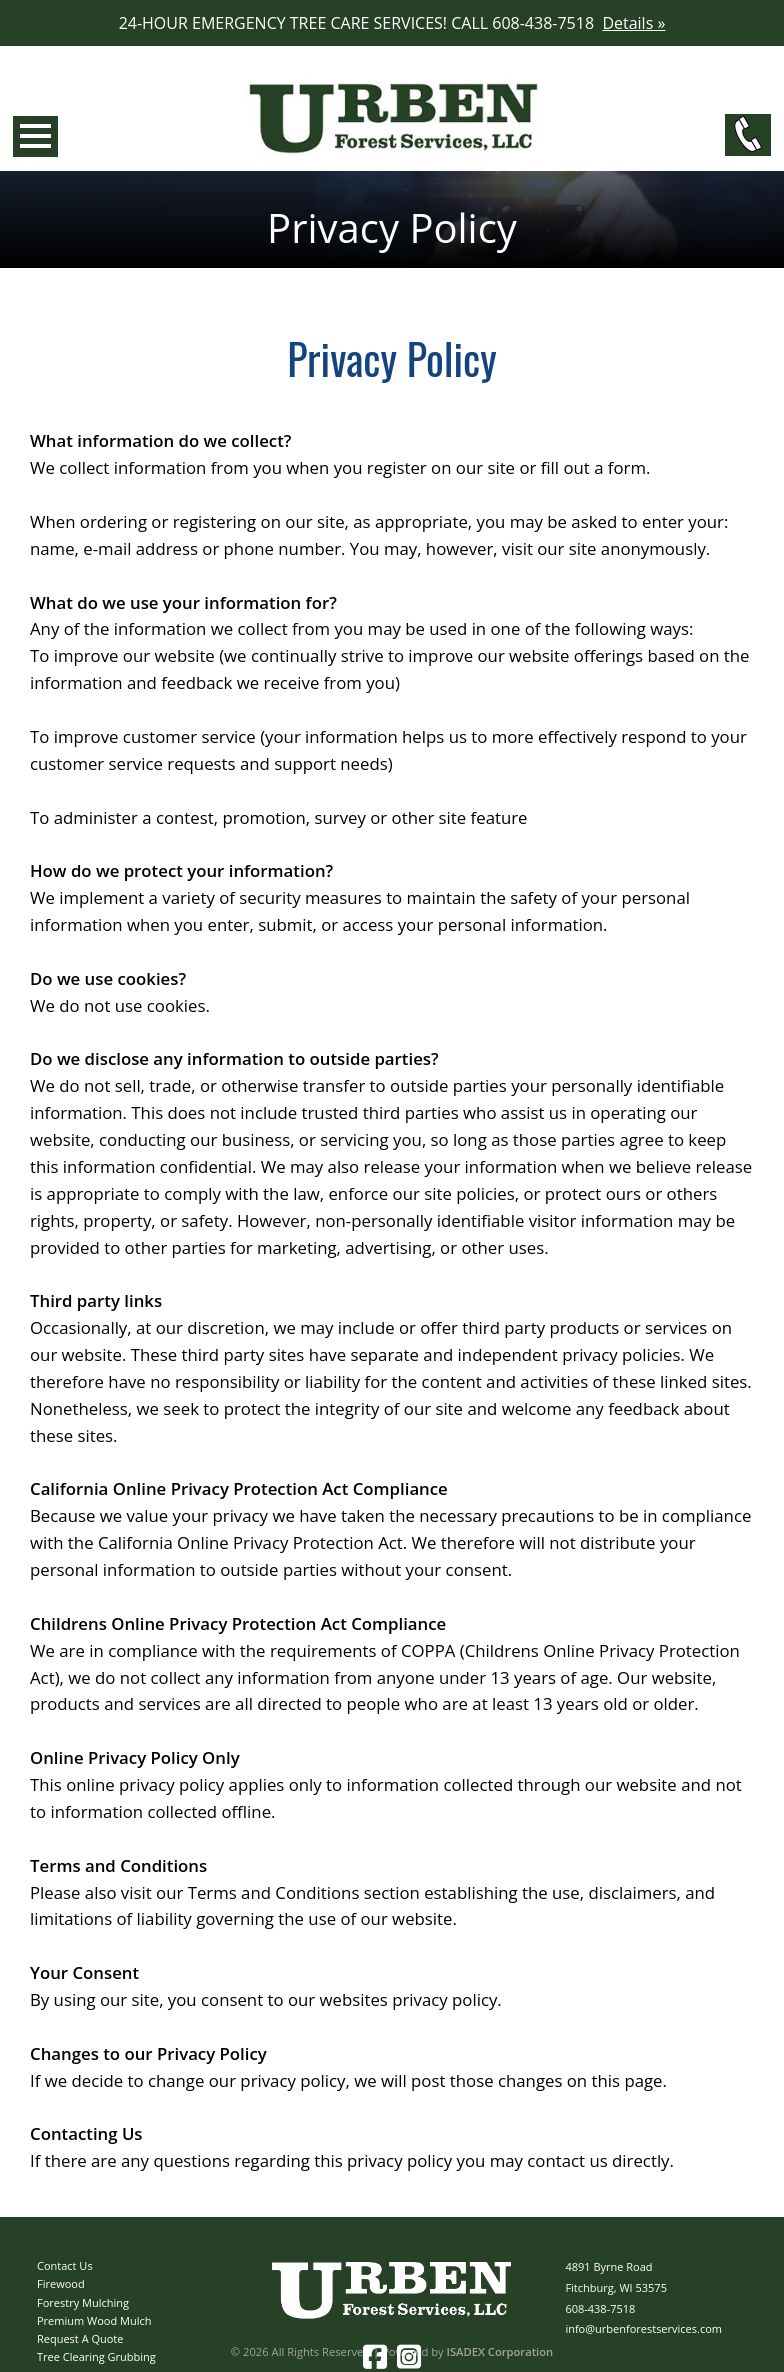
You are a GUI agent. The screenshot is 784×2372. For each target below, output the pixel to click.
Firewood (61, 2283)
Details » (633, 23)
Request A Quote (80, 2338)
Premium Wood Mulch (94, 2320)
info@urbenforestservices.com (643, 2328)
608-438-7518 (600, 2308)
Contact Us (65, 2265)
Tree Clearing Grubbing (96, 2356)
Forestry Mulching (83, 2302)
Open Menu (35, 136)
